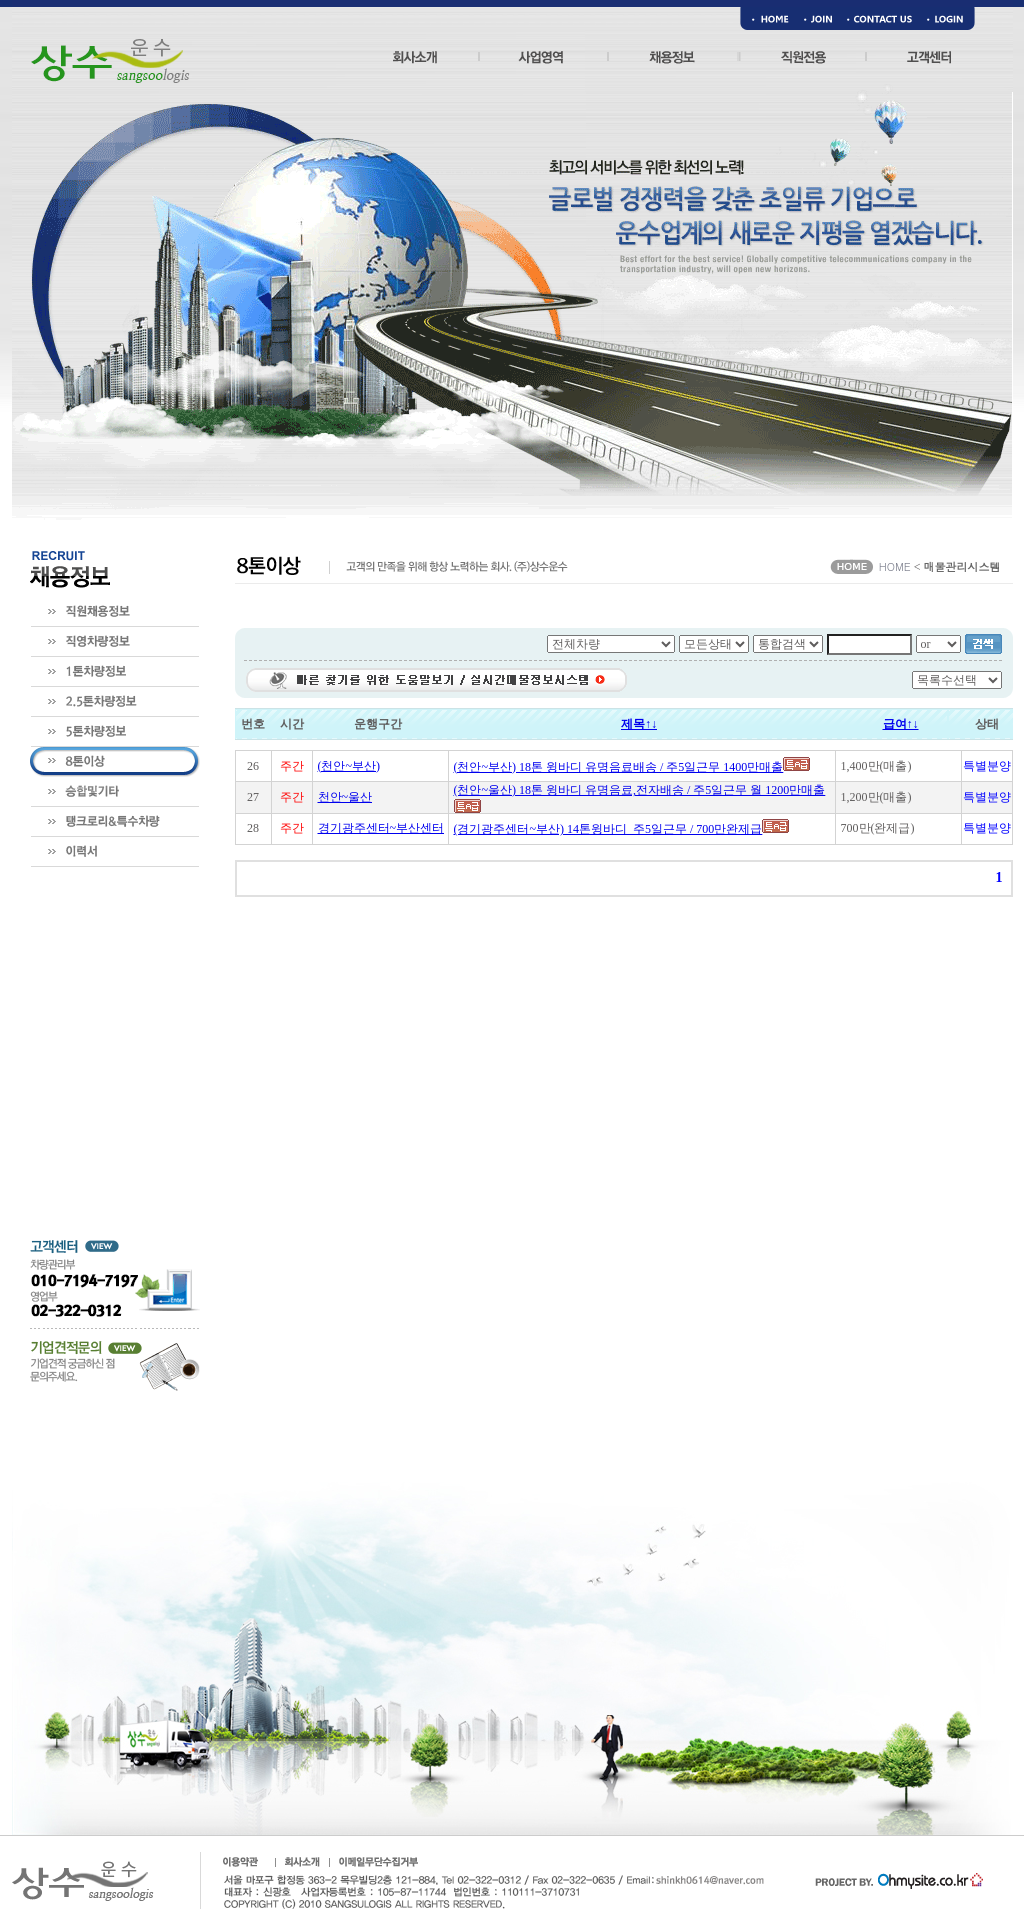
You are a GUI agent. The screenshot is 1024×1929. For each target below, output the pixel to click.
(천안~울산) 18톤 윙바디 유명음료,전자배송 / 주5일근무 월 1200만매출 (640, 790)
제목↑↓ (639, 724)
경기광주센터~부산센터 (381, 828)
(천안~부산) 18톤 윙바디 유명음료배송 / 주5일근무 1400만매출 (619, 767)
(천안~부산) (349, 766)
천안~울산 (345, 797)
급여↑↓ (901, 724)
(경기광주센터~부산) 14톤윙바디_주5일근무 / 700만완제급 (608, 829)
